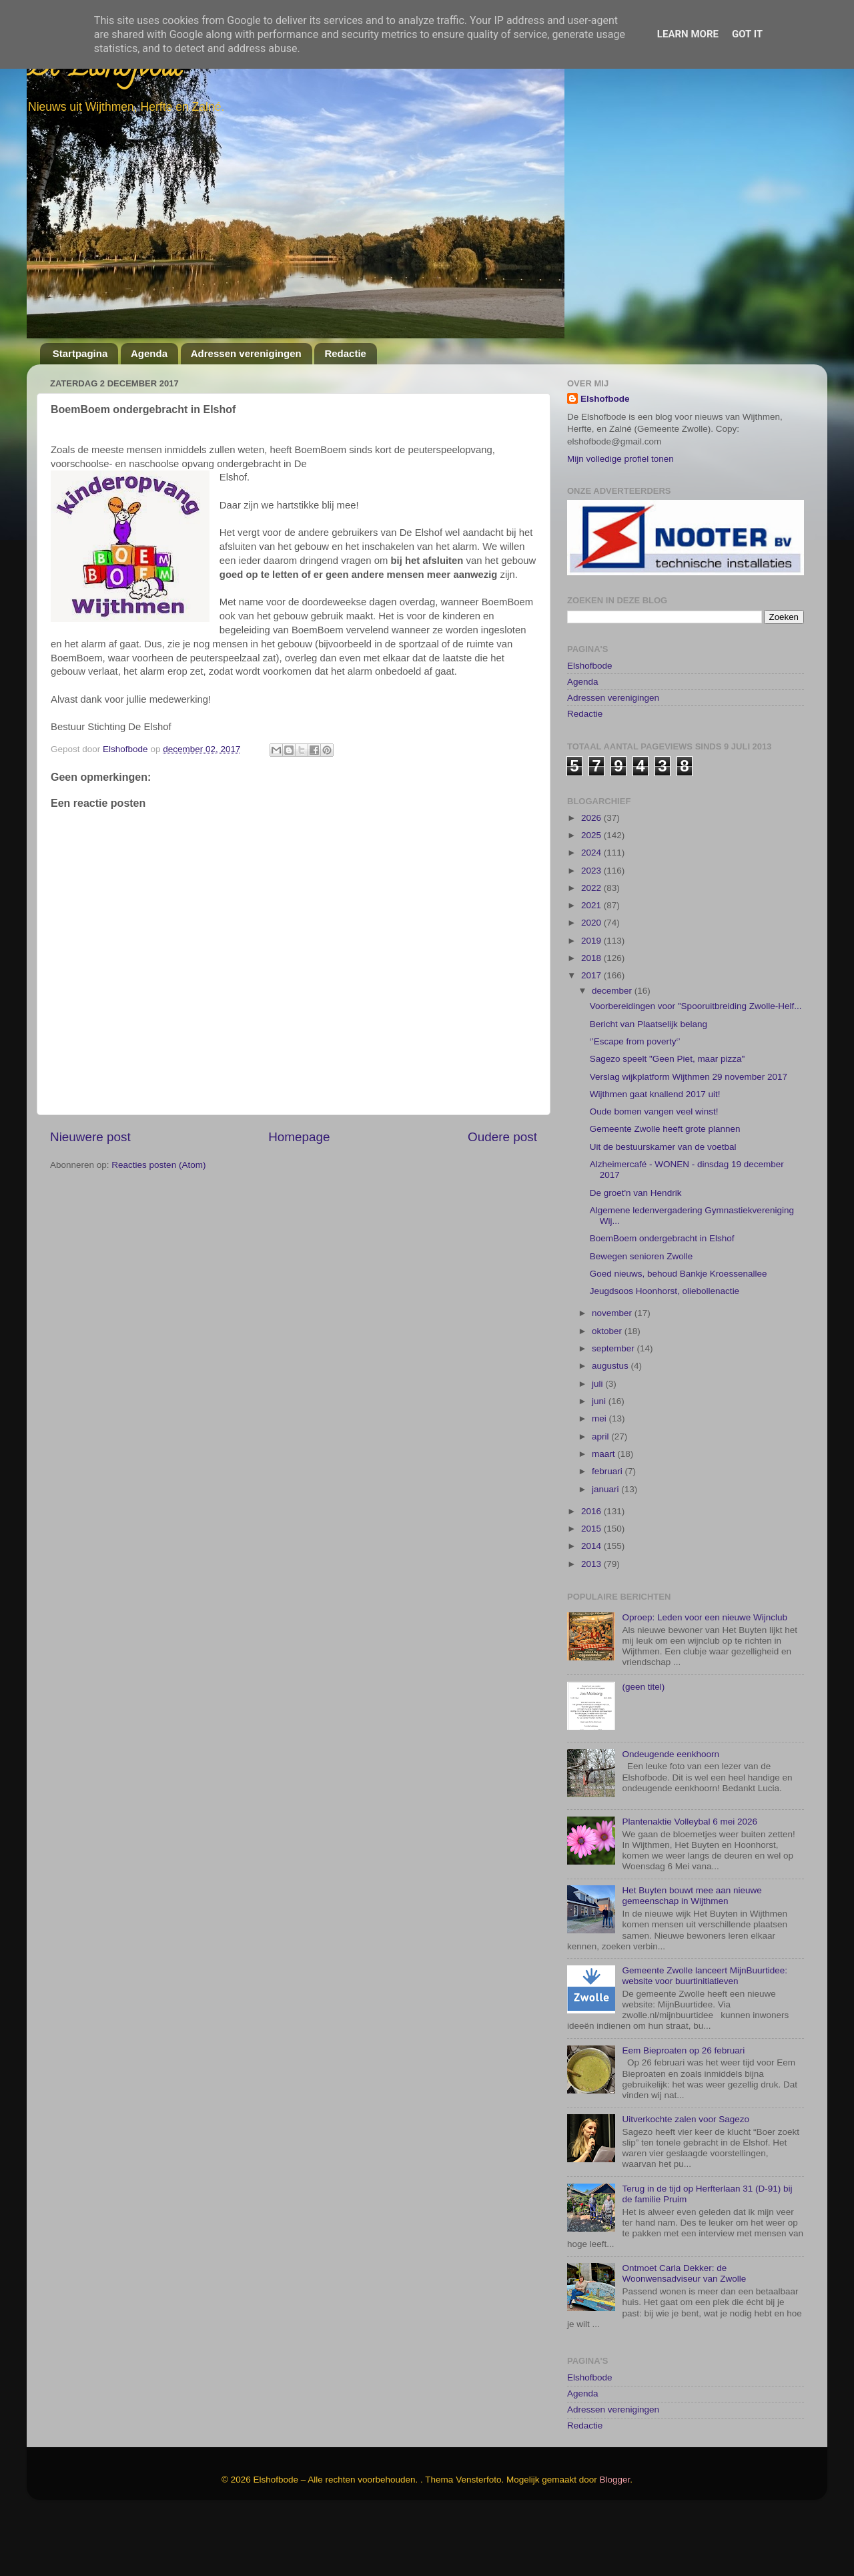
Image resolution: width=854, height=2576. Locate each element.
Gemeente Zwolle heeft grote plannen (665, 1192)
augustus (611, 1429)
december (613, 1054)
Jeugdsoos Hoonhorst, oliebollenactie (664, 1354)
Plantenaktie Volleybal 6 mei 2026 (689, 1884)
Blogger (615, 2542)
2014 (592, 1609)
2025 (592, 898)
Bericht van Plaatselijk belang (648, 1087)
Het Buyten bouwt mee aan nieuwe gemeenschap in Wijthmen (691, 1958)
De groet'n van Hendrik (636, 1256)
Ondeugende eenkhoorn (670, 1817)
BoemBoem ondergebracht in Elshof (662, 1302)
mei (600, 1482)
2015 (592, 1591)
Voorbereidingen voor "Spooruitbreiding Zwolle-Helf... (696, 1069)
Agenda (149, 353)
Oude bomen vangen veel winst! (654, 1174)
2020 (592, 986)
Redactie (345, 353)
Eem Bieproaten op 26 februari (683, 2113)
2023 (592, 933)
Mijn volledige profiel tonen (620, 459)
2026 (592, 881)
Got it (747, 34)
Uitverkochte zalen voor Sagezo (685, 2182)
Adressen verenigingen (246, 353)
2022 (592, 951)
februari (608, 1535)
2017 (592, 1039)
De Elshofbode (105, 69)
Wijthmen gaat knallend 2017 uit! (655, 1157)
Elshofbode (605, 399)
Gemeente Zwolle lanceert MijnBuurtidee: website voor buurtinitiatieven (704, 2038)
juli (598, 1446)
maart (604, 1517)
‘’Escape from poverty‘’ (635, 1104)
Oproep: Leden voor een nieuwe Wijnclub (704, 1680)
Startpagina (80, 353)
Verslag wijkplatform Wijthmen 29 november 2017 (688, 1140)
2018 (592, 1021)
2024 (592, 916)
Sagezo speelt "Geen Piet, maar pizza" (667, 1122)
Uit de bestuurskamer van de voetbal (663, 1210)
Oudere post (502, 1137)
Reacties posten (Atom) (158, 1165)
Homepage (299, 1137)
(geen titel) (643, 1749)
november (613, 1376)
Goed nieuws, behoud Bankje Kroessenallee (678, 1336)
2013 (592, 1627)
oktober (608, 1394)
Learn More (688, 34)
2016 (592, 1574)
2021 (592, 968)
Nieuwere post (90, 1137)
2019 (592, 1003)
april (601, 1499)
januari (606, 1552)
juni (600, 1464)
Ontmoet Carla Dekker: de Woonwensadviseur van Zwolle (684, 2336)
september (614, 1411)
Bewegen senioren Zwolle (641, 1319)
